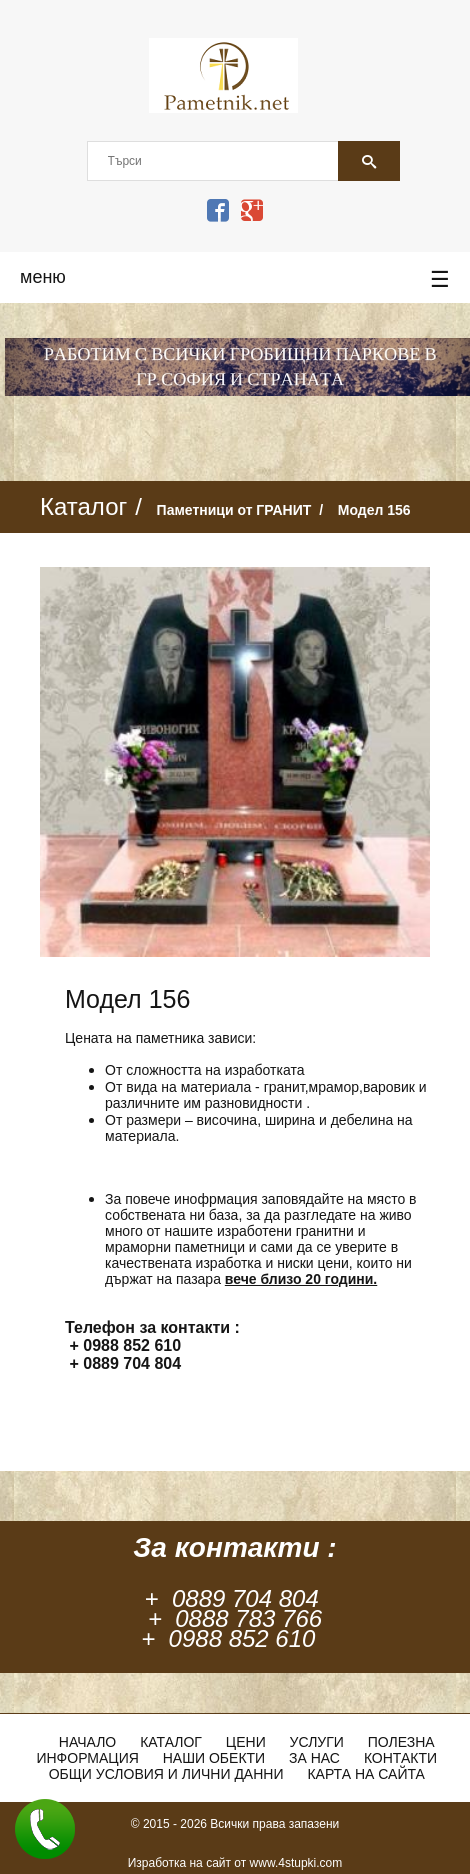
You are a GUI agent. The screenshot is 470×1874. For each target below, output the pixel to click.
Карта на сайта (365, 1774)
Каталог (171, 1742)
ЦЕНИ (246, 1742)
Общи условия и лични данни (166, 1774)
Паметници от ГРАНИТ (234, 510)
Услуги (317, 1742)
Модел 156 (374, 510)
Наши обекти (214, 1758)
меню (235, 280)
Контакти (400, 1758)
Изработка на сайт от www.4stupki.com (235, 1863)
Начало (87, 1742)
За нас (314, 1758)
